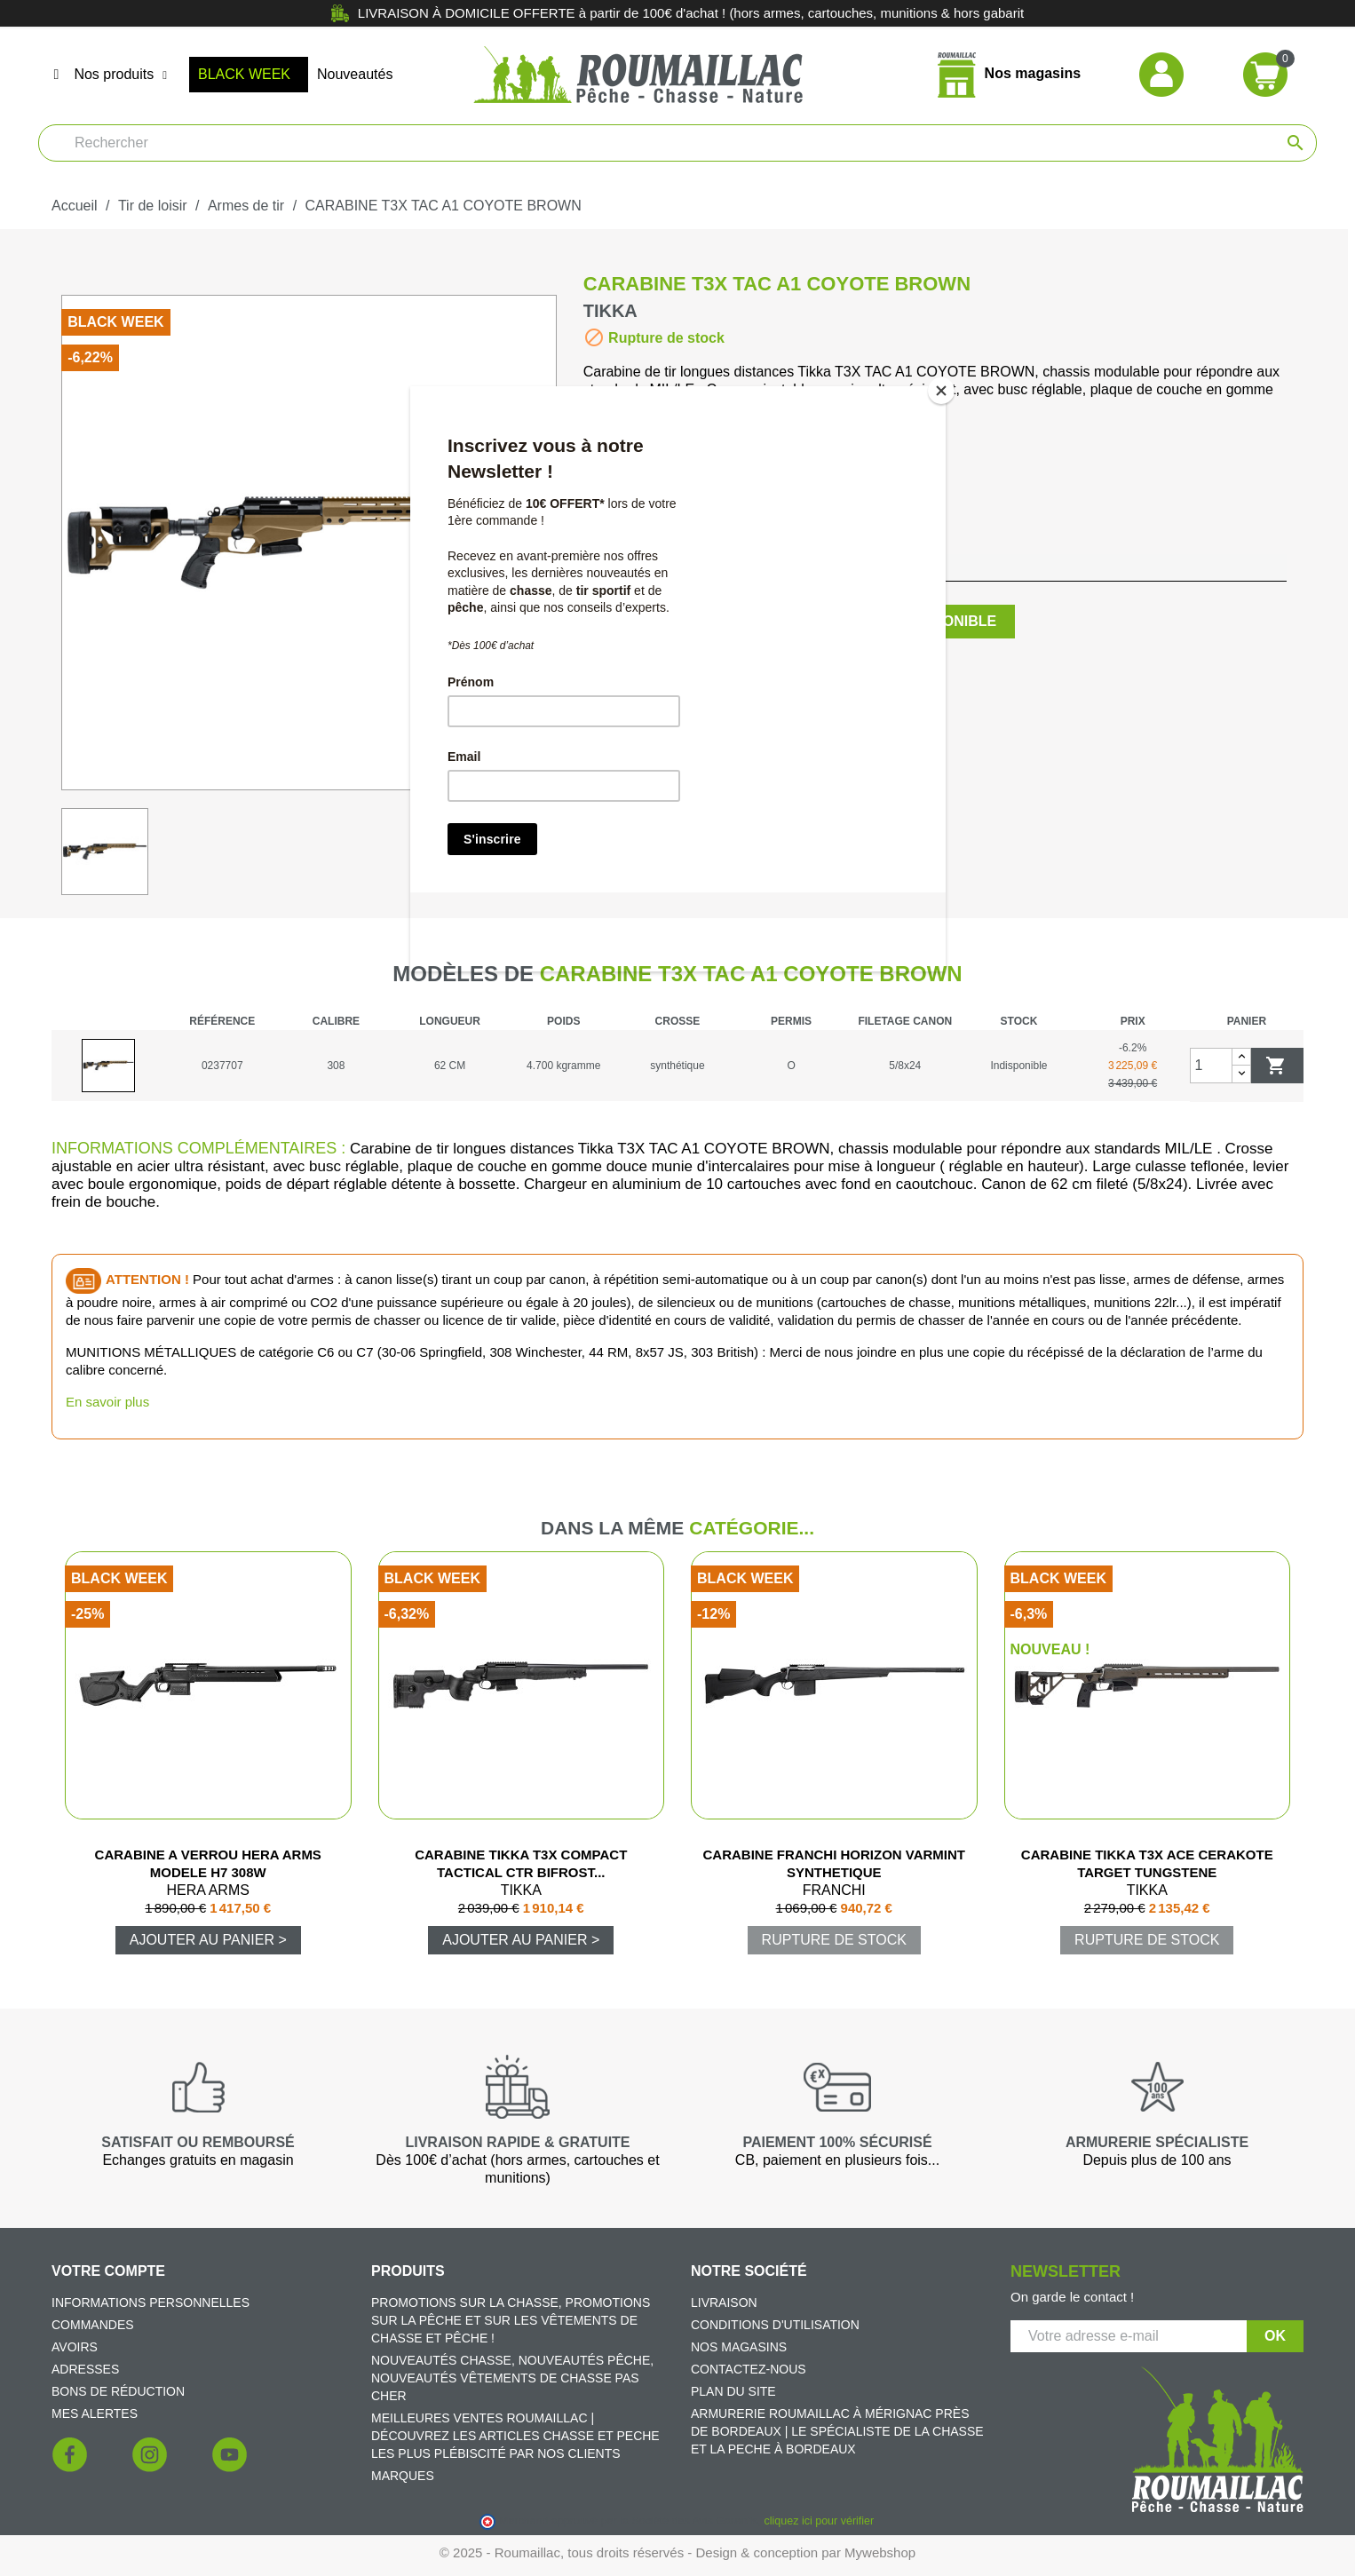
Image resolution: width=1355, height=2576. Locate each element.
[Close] (941, 390)
